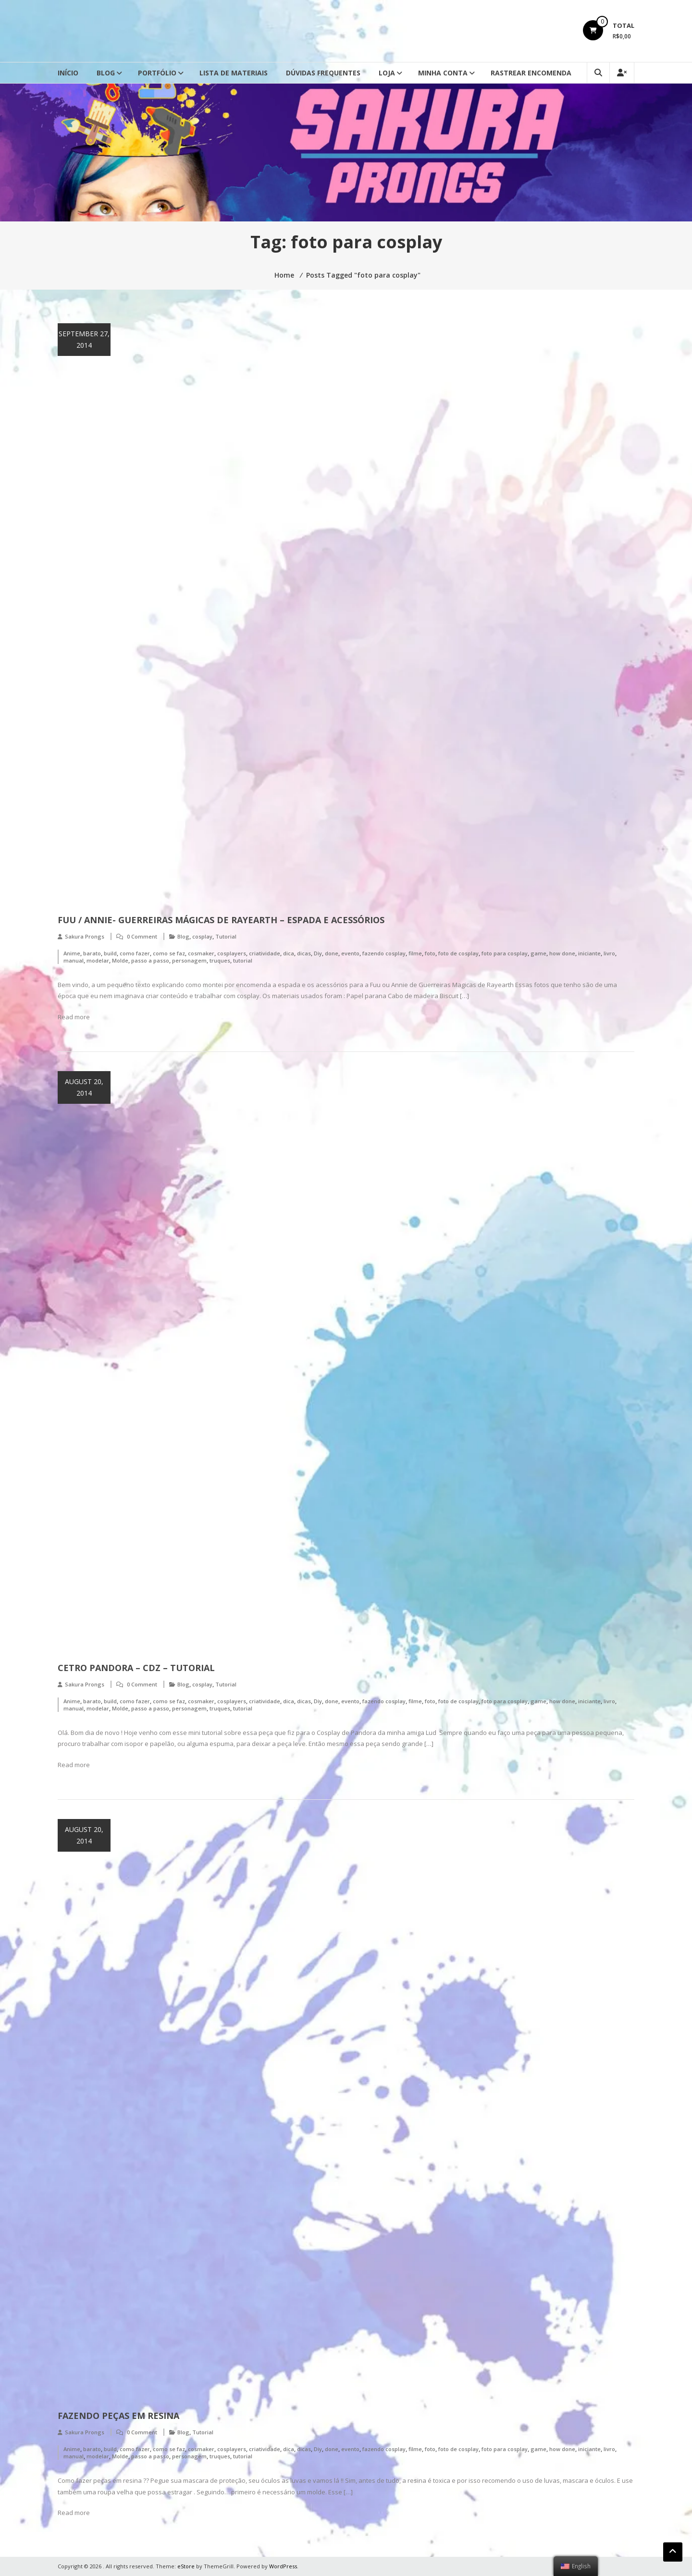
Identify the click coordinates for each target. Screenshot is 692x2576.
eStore (186, 2566)
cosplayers (231, 953)
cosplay (202, 936)
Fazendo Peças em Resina (118, 2415)
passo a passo (150, 960)
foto (430, 953)
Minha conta (443, 72)
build (110, 953)
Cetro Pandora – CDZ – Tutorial (136, 1667)
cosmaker (201, 953)
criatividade (264, 953)
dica (288, 953)
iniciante (589, 953)
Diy (318, 953)
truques (220, 960)
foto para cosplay (505, 953)
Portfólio (157, 72)
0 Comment (142, 936)
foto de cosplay (458, 953)
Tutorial (225, 936)
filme (415, 953)
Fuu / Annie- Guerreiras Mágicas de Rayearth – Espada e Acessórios (221, 920)
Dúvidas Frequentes (323, 72)
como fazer (135, 953)
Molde (120, 960)
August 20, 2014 (84, 1087)
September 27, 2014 (84, 339)
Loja (387, 72)
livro (609, 953)
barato (92, 953)
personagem (189, 960)
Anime (71, 953)
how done (562, 953)
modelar (97, 960)
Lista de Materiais (233, 72)
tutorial (242, 960)
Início (68, 72)
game (538, 953)
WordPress (283, 2566)
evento (350, 953)
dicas (304, 953)
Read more (74, 1017)
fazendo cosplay (384, 953)
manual (73, 960)
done (331, 953)
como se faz (169, 953)
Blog (106, 72)
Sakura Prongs (84, 936)
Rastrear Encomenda (531, 72)
